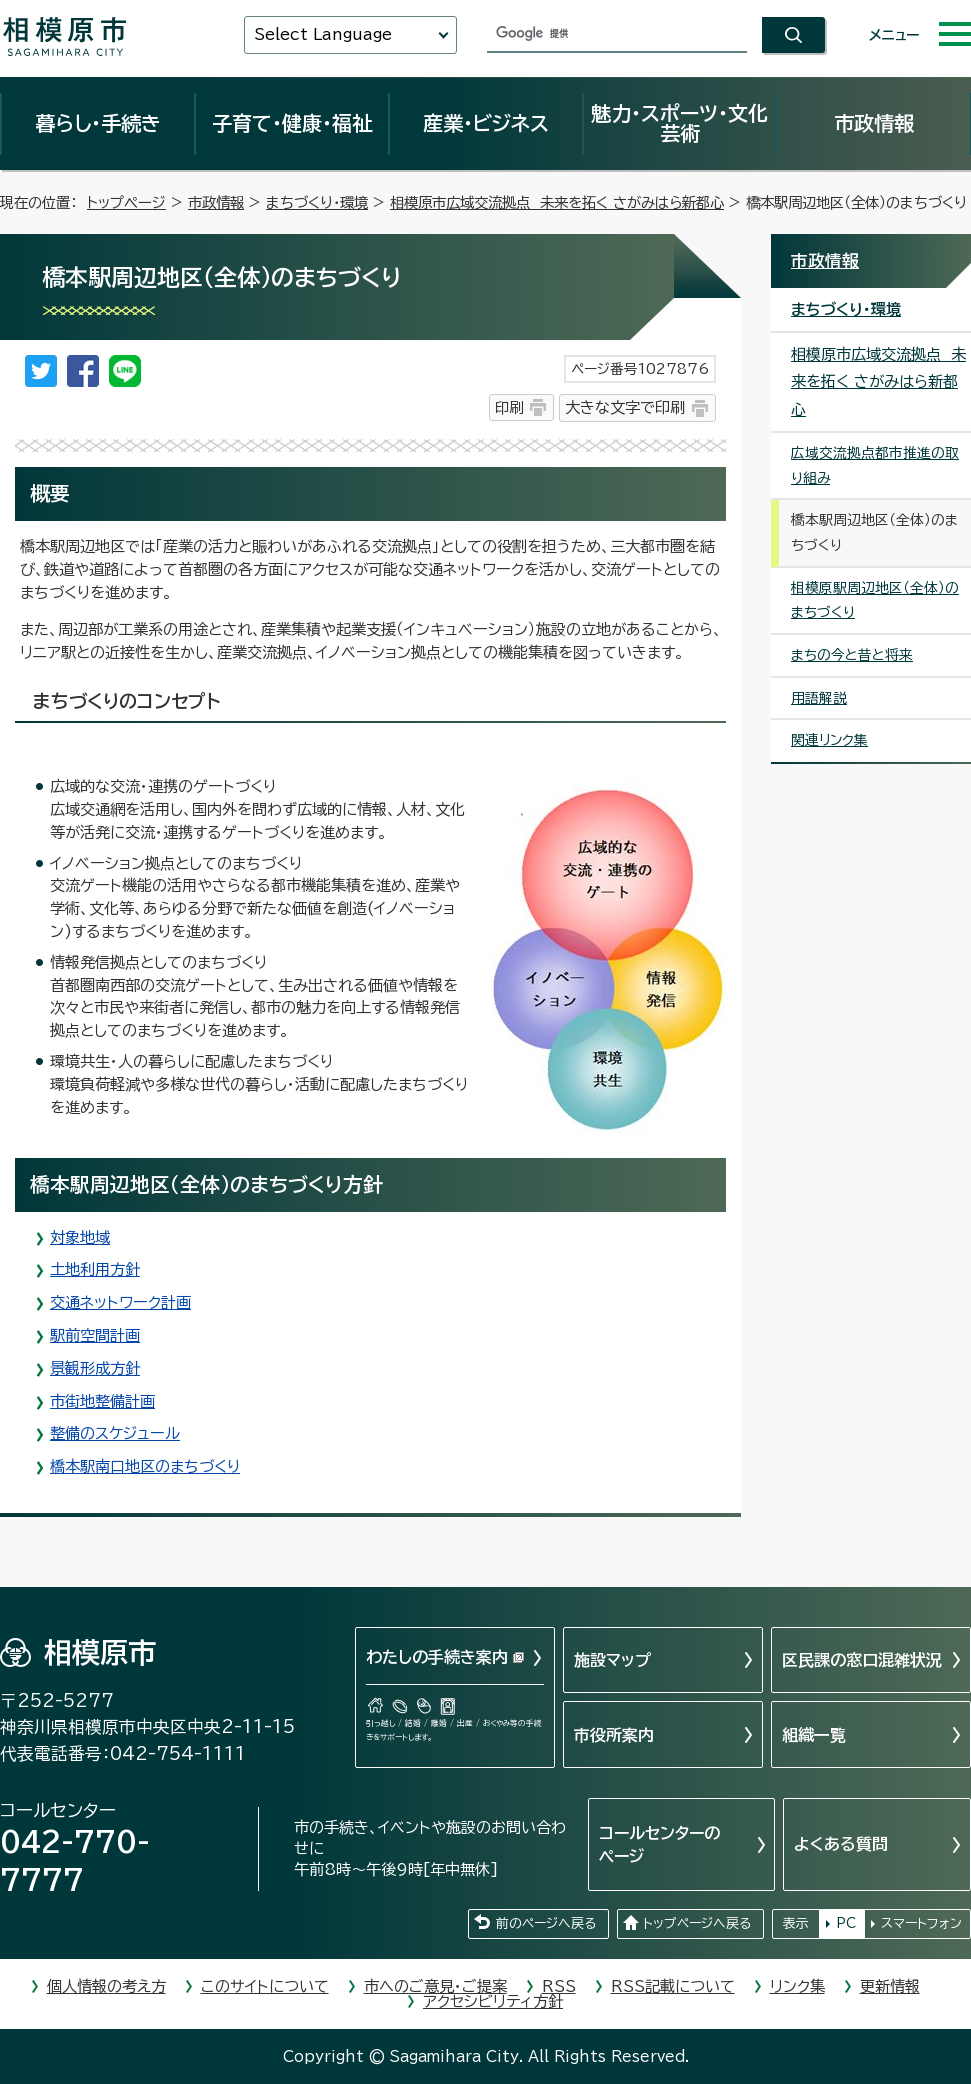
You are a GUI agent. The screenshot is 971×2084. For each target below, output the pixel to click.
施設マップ (612, 1660)
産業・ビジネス (486, 123)
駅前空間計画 (95, 1335)
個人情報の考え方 (106, 1986)
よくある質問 (841, 1844)
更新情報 (890, 1986)
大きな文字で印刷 (625, 407)
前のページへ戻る (546, 1923)
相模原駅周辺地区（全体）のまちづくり (875, 600)
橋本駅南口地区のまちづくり (145, 1466)
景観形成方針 (95, 1368)
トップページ (126, 202)
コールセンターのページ (659, 1844)
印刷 (509, 407)
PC (846, 1923)
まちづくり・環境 (317, 202)
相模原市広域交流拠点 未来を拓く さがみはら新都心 (557, 202)
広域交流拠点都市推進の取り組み (875, 465)
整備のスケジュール (115, 1433)
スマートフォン (921, 1923)
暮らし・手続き (98, 123)
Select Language (323, 34)
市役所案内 (614, 1735)
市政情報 (874, 123)
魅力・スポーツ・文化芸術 (679, 123)
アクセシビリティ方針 (493, 2001)
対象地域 (80, 1237)
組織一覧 (814, 1735)
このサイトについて (265, 1986)
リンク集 (797, 1986)
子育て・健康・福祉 (292, 123)
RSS (559, 1986)
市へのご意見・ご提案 (435, 1986)
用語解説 (819, 698)
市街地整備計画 (102, 1401)
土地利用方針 (95, 1269)
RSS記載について (673, 1986)
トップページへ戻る (697, 1923)
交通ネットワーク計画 (120, 1302)
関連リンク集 (829, 740)
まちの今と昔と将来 (852, 655)
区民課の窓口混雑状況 (862, 1660)
